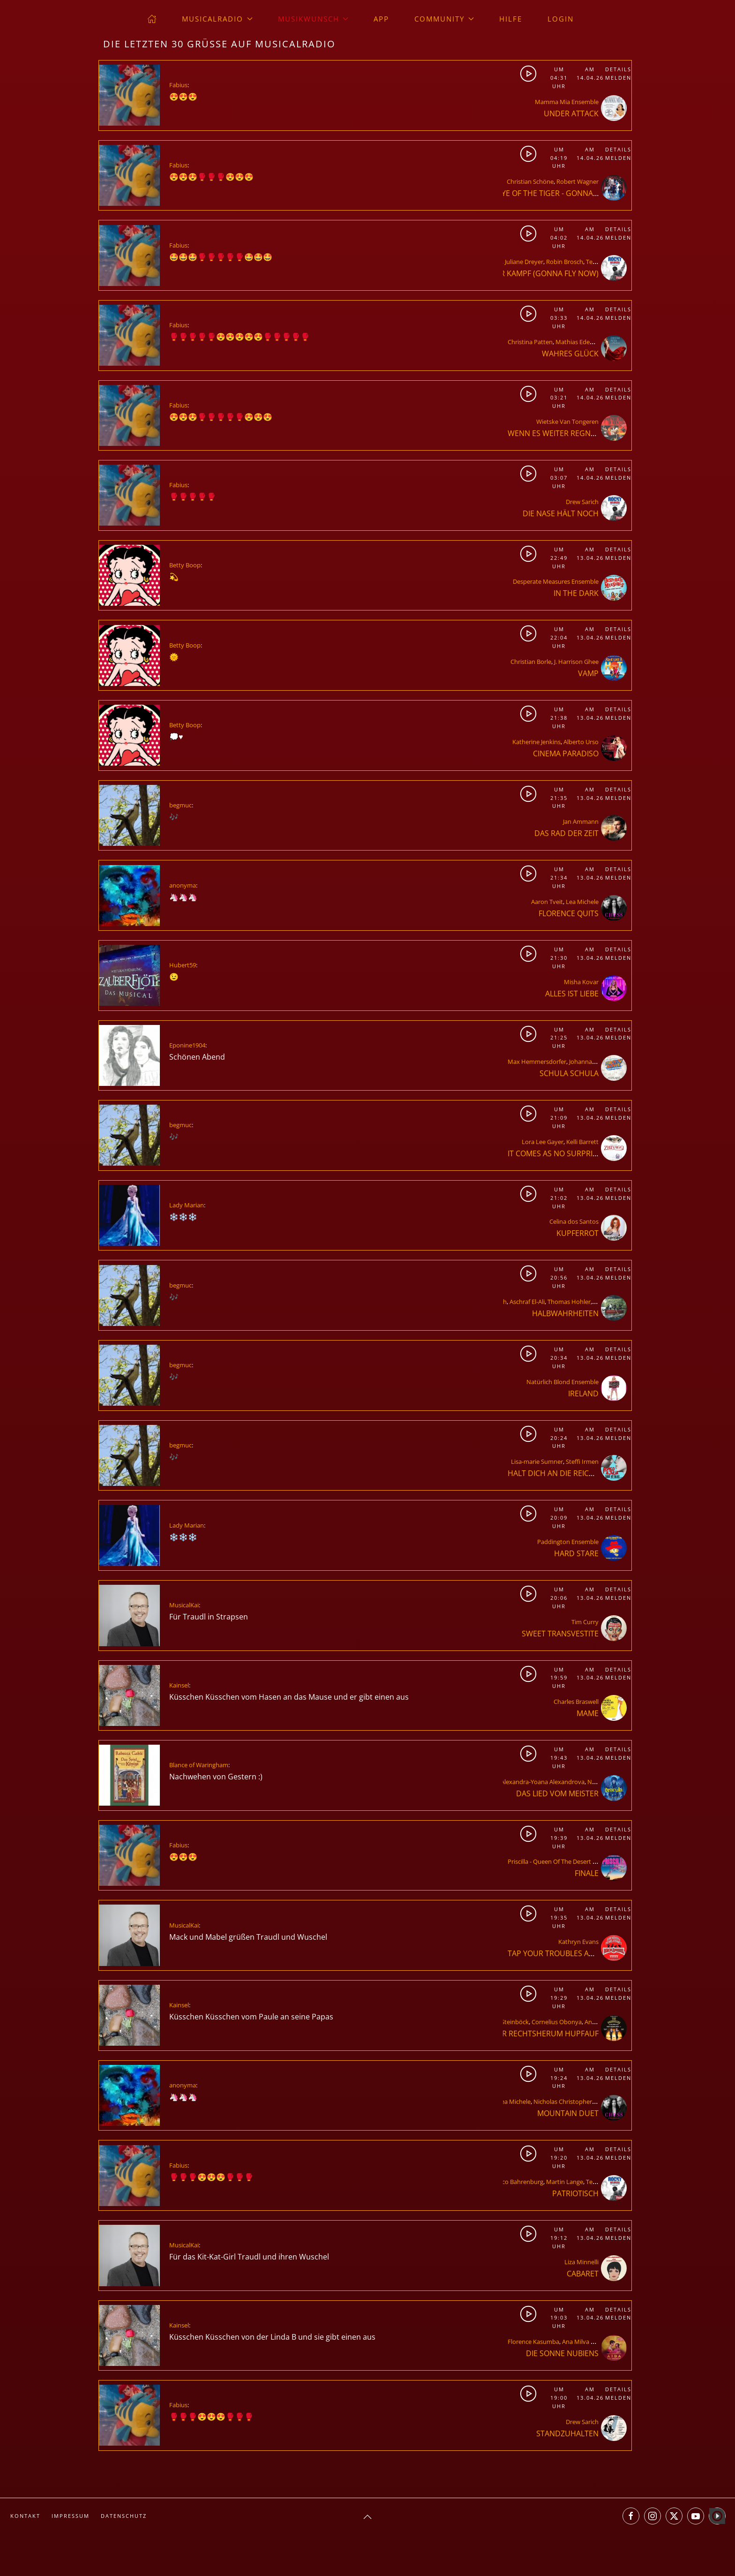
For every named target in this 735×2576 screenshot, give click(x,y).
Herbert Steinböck (503, 2022)
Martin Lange (564, 2181)
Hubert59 (182, 965)
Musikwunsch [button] (313, 18)
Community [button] (444, 18)
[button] (367, 2517)
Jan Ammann (581, 821)
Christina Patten (530, 342)
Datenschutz (124, 2515)
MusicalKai (184, 1605)
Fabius (178, 85)
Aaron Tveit (547, 901)
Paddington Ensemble (568, 1541)
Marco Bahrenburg (517, 2181)
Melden (618, 77)
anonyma (182, 885)
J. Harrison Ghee (576, 661)
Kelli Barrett (582, 1141)
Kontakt (25, 2515)
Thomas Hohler (569, 1301)
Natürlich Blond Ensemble (562, 1382)
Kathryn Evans (578, 1941)
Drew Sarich (582, 501)
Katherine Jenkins (536, 742)
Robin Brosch (564, 261)
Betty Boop (185, 565)
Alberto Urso (581, 742)
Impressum (71, 2515)
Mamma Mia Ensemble (567, 102)
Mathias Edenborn (581, 342)
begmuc (180, 805)
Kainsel (179, 1685)
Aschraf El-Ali (527, 1301)
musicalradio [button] (217, 18)
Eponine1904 (187, 1045)
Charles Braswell (576, 1701)
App (381, 18)
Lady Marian (186, 1205)
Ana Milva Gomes (586, 2341)
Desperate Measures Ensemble (556, 581)
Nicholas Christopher (562, 2101)
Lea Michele (582, 901)
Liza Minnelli (581, 2262)
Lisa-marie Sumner (537, 1461)
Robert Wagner (577, 181)
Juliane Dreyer (524, 261)
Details (618, 69)
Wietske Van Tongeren (567, 421)
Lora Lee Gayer (542, 1141)
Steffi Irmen (582, 1461)
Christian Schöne (530, 181)
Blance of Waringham (198, 1765)
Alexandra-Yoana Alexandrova (543, 1782)
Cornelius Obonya (557, 2022)
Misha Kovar (581, 982)
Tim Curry (585, 1622)
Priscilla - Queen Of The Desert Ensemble (564, 1861)
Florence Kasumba (533, 2341)
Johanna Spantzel (593, 1061)
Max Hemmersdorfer (537, 1061)
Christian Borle (530, 661)
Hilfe (510, 18)
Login (561, 18)
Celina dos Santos (574, 1221)
